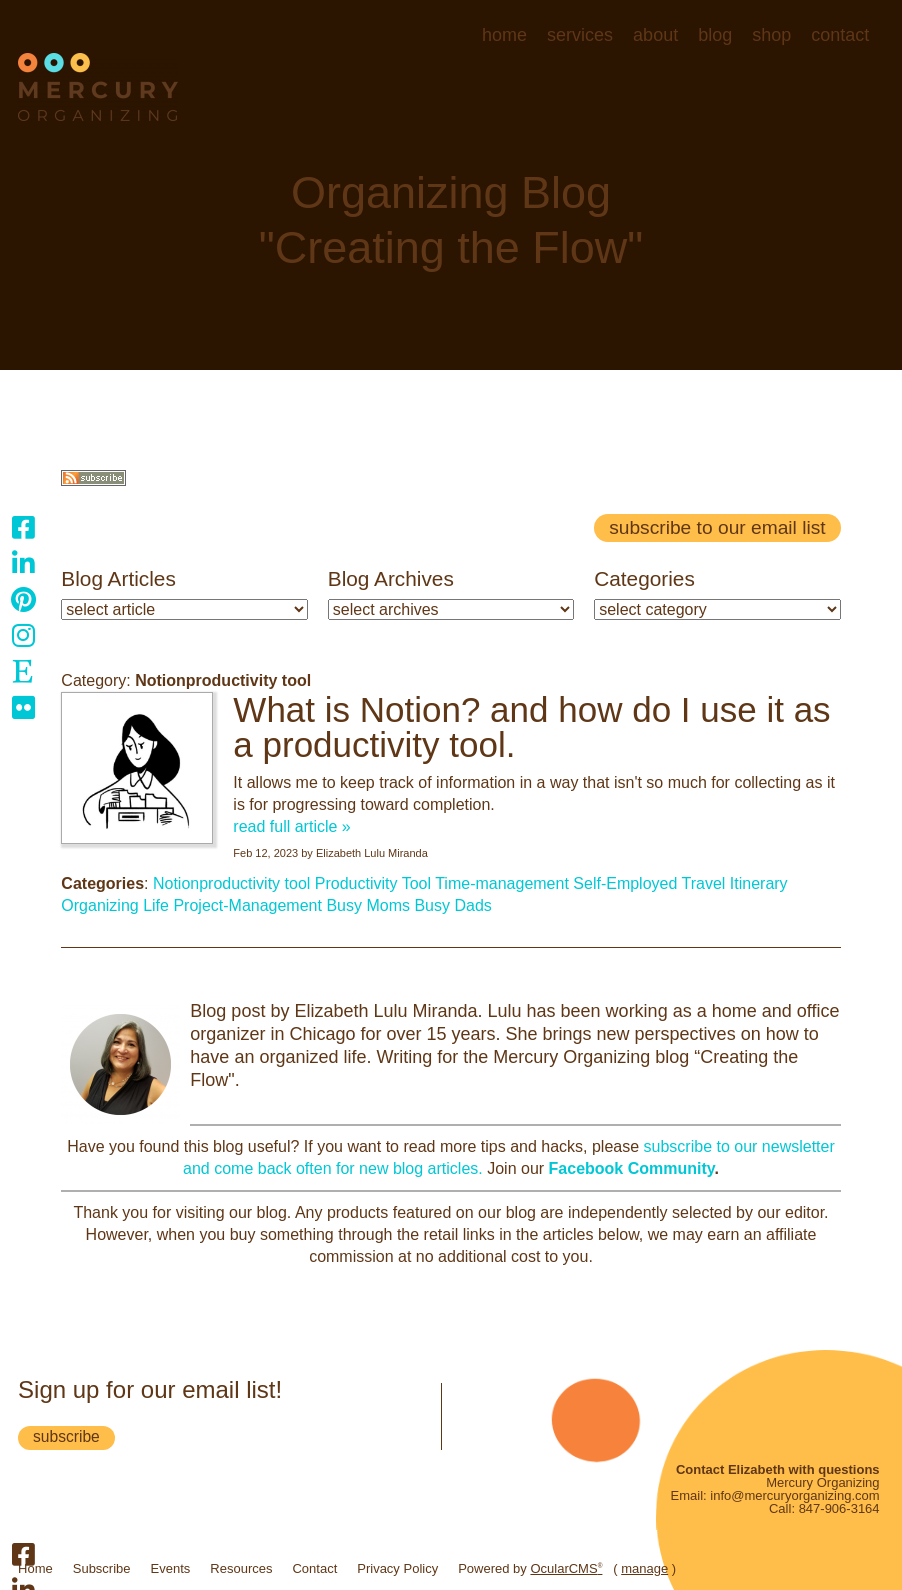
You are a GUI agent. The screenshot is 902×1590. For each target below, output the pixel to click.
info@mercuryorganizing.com (794, 1495)
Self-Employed (625, 883)
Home (504, 35)
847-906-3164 (839, 1508)
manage (644, 1568)
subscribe (66, 1436)
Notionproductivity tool (231, 883)
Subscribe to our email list (717, 527)
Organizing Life (115, 905)
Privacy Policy (397, 1568)
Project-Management (247, 905)
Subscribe (102, 1568)
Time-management (502, 883)
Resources (241, 1568)
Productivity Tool (373, 883)
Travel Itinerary (735, 883)
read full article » (291, 826)
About (655, 35)
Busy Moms (368, 905)
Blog (715, 35)
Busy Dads (452, 905)
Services (580, 35)
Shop (771, 35)
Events (171, 1568)
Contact (840, 35)
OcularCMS (566, 1568)
